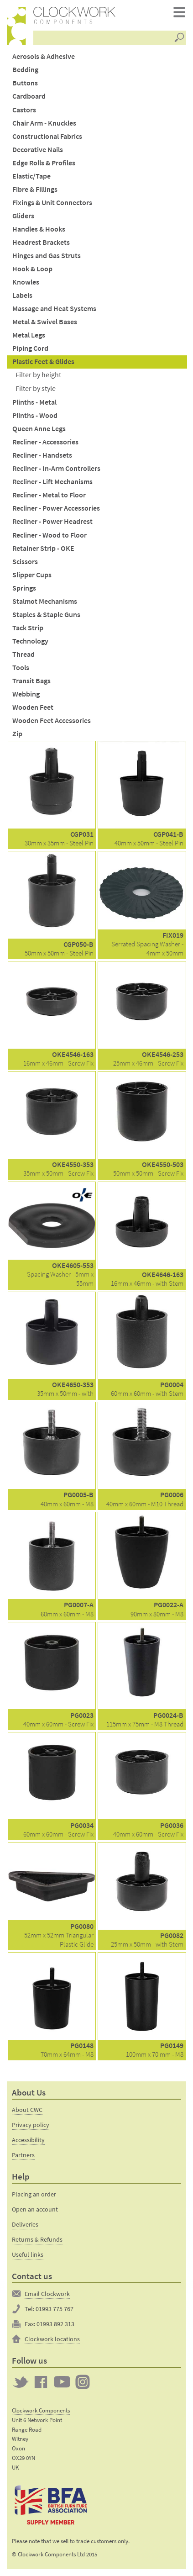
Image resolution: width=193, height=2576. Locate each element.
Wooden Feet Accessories (51, 720)
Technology (30, 641)
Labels (22, 295)
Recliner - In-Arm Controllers (56, 468)
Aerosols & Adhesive (43, 56)
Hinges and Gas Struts (46, 255)
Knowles (25, 282)
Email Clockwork (47, 2293)
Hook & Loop (32, 269)
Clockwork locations (52, 2339)
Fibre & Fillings (34, 189)
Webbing (26, 694)
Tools (20, 667)
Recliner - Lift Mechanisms (52, 481)
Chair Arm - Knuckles (44, 123)
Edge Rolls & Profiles (43, 163)
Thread (23, 654)
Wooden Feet (32, 707)
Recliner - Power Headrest (52, 521)
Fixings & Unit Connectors (52, 202)
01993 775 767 (54, 2308)
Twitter (20, 2382)
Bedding (25, 69)
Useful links (27, 2254)
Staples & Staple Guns (46, 614)
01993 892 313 (55, 2323)
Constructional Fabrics (47, 136)
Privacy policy (30, 2124)
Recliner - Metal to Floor (49, 495)
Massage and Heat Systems (54, 308)
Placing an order (34, 2194)
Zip (17, 734)
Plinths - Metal (34, 402)
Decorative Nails (37, 149)
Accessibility (28, 2139)
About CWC (27, 2109)
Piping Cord (30, 348)
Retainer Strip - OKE (43, 548)
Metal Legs (28, 335)
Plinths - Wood (34, 415)
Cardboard (29, 96)
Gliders (23, 216)
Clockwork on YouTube (62, 2382)
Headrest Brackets (41, 242)
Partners (23, 2154)
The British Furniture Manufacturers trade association (50, 2504)
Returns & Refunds (37, 2239)
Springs (24, 588)
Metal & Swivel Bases (44, 322)
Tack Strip (27, 628)
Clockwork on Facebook (41, 2382)
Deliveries (25, 2224)
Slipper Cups (32, 575)
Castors (24, 110)
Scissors (25, 561)
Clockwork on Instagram (82, 2382)
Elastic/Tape (31, 176)
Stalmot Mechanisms (44, 601)
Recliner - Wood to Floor (49, 535)
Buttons (25, 83)
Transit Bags (31, 681)
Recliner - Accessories (45, 442)
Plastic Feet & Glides (43, 361)
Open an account (35, 2209)
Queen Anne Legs (39, 428)
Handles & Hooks (38, 229)
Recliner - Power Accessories (56, 508)
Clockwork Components (41, 2410)
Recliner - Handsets (42, 455)
